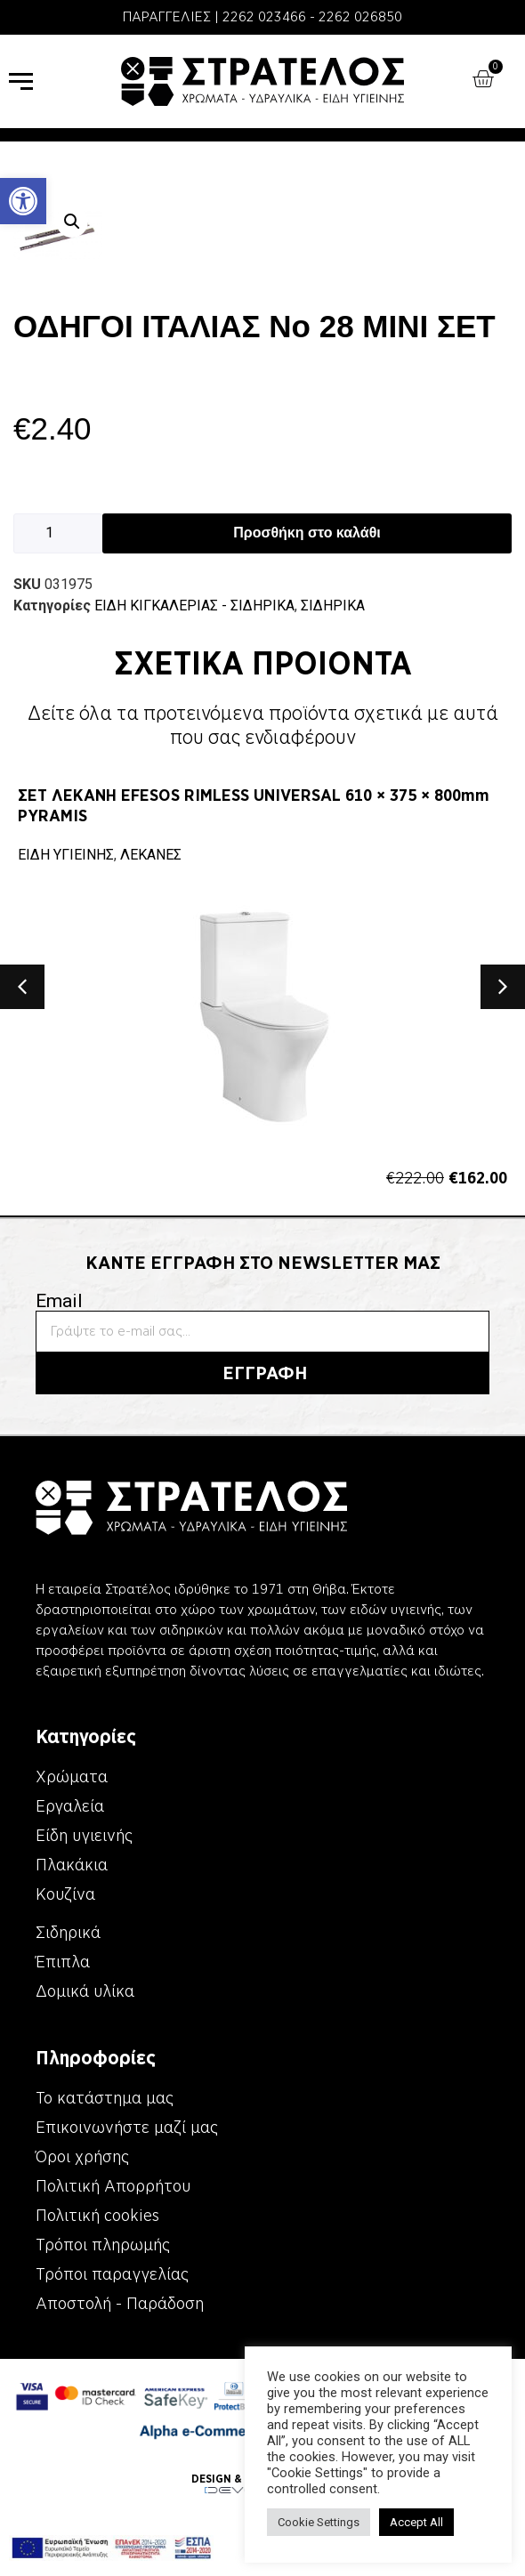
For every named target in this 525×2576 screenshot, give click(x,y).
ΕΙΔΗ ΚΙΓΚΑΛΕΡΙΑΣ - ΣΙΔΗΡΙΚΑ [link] (194, 605)
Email (59, 1301)
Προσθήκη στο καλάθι (306, 532)
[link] (23, 201)
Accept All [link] (416, 2522)
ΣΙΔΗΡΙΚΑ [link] (333, 605)
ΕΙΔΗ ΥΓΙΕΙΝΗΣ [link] (66, 854)
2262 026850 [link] (360, 17)
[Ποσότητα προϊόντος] (57, 533)
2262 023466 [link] (264, 17)
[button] (72, 222)
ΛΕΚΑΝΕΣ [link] (151, 854)
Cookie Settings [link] (318, 2522)
